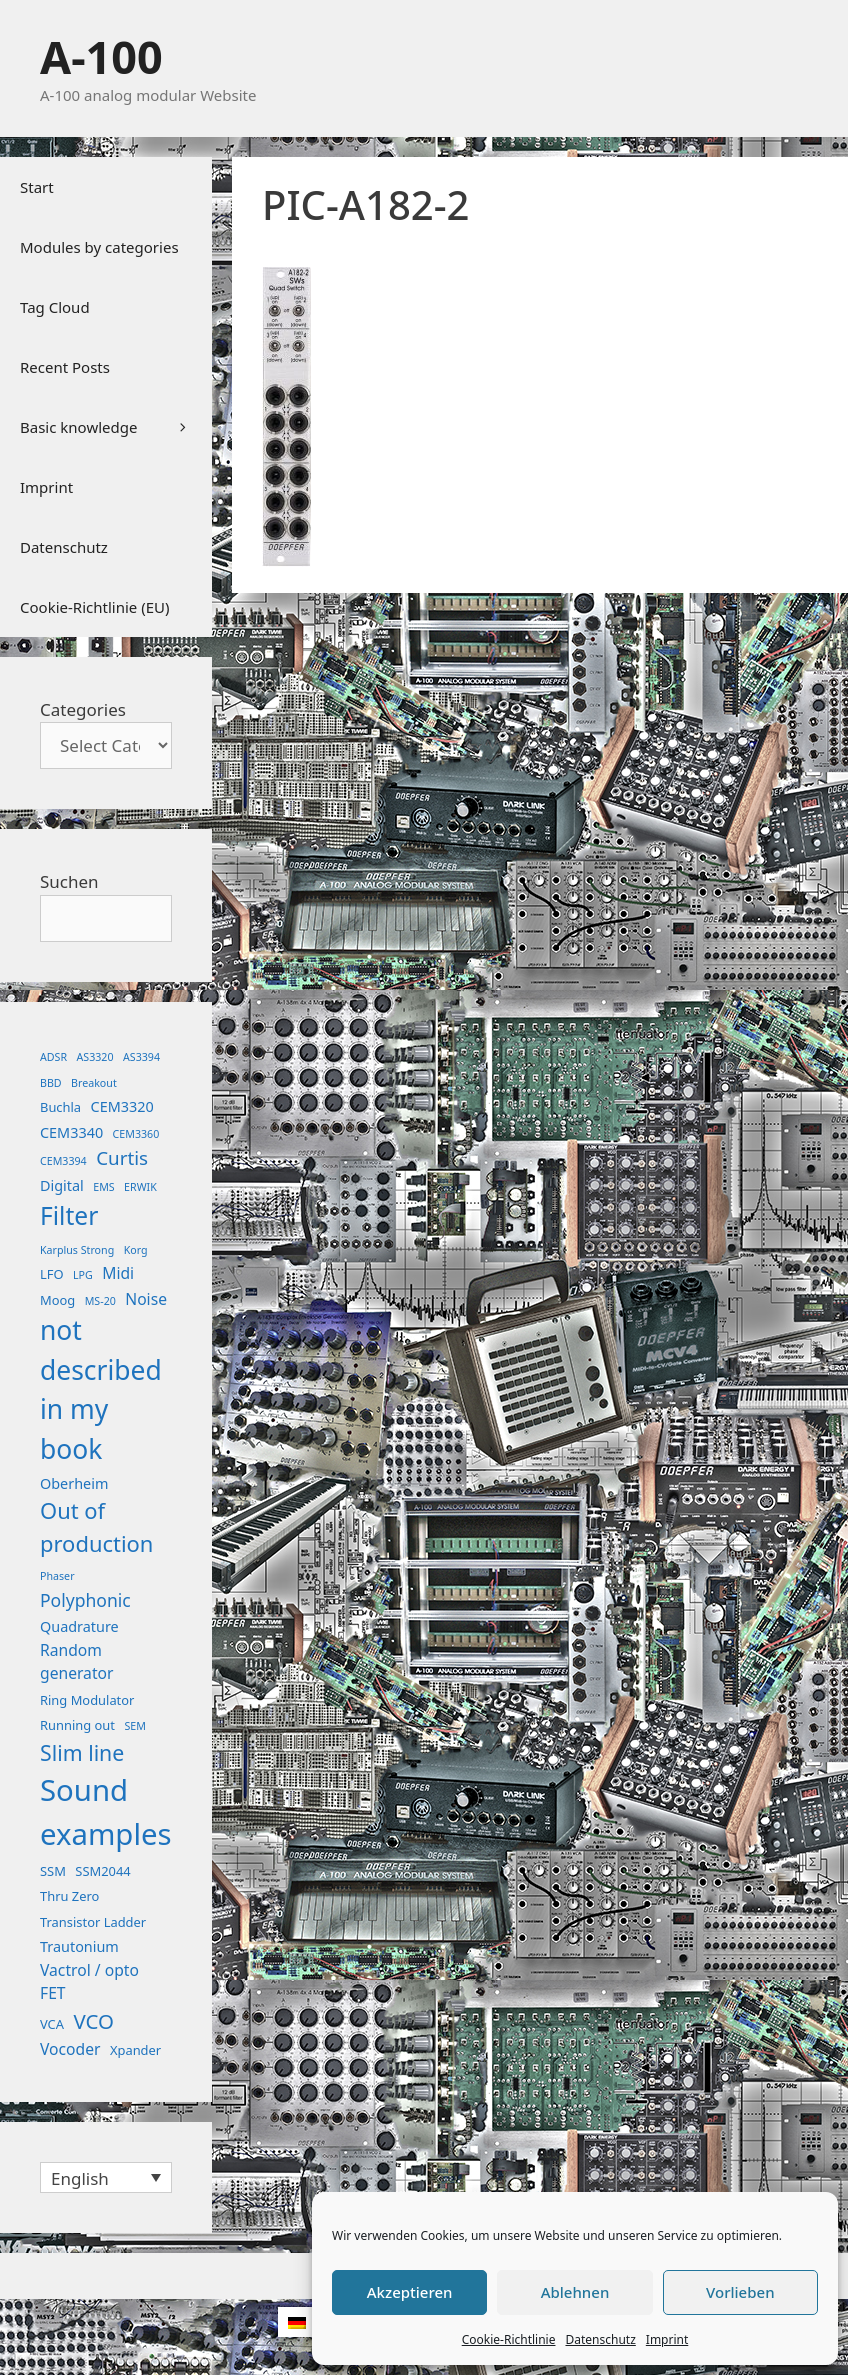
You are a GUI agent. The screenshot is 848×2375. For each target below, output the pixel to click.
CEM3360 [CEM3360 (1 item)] (136, 1134)
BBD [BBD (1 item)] (51, 1083)
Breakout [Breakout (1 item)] (94, 1083)
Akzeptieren (410, 2292)
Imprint (667, 2339)
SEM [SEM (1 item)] (134, 1726)
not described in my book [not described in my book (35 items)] (101, 1389)
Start (37, 187)
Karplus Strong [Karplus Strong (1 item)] (77, 1250)
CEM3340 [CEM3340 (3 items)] (71, 1132)
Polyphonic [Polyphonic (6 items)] (85, 1600)
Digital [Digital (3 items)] (62, 1185)
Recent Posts (65, 367)
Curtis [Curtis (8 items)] (122, 1158)
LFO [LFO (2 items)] (52, 1274)
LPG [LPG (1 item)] (83, 1275)
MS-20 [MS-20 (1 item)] (100, 1301)
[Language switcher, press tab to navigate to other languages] (106, 2177)
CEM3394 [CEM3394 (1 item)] (63, 1161)
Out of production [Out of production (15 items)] (96, 1527)
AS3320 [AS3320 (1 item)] (95, 1057)
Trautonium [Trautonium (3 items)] (79, 1946)
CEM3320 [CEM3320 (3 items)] (122, 1106)
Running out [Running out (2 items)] (77, 1725)
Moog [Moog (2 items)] (57, 1300)
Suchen (69, 881)
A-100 (101, 56)
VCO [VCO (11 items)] (93, 2021)
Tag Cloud (55, 307)
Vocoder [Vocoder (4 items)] (70, 2049)
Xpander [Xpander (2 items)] (135, 2050)
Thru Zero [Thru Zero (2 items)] (69, 1896)
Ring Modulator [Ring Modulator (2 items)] (87, 1700)
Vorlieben (740, 2292)
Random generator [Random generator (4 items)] (77, 1662)
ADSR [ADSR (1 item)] (53, 1057)
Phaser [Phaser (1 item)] (57, 1576)
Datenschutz (600, 2339)
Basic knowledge (116, 427)
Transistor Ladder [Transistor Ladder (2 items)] (93, 1922)
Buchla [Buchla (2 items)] (60, 1107)
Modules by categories (99, 247)
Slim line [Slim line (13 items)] (82, 1752)
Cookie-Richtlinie (509, 2339)
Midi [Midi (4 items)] (118, 1273)
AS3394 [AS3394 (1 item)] (141, 1057)
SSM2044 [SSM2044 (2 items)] (102, 1871)
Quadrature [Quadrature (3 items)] (79, 1626)
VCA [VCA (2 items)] (52, 2024)
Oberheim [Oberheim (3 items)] (74, 1483)
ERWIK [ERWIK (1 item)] (140, 1187)
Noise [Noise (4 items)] (146, 1299)
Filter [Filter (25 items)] (69, 1215)
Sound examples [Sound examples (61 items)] (106, 1812)
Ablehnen (575, 2292)
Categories (83, 709)
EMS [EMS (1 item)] (103, 1187)
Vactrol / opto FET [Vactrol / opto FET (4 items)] (89, 1982)
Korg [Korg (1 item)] (136, 1250)
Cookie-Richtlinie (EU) (94, 607)
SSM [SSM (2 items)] (53, 1871)
